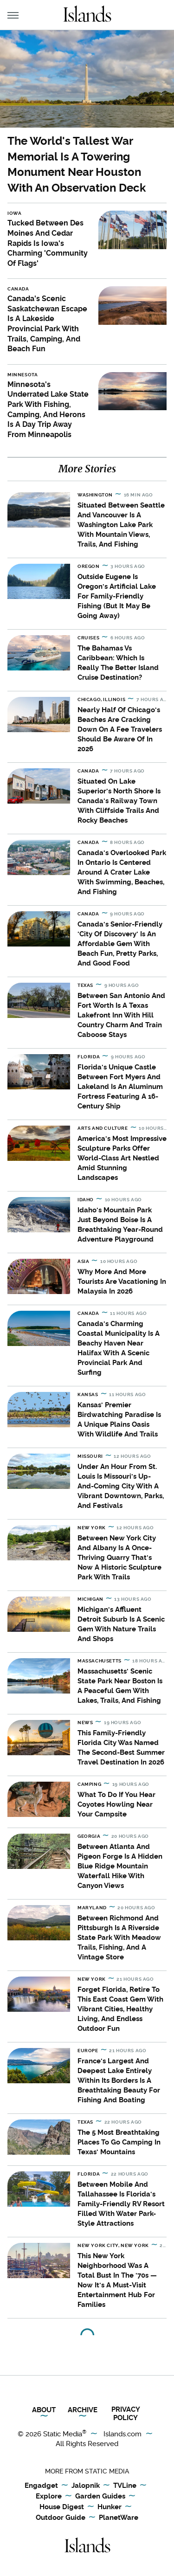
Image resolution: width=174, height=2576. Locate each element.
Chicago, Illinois (101, 699)
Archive (82, 2410)
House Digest (61, 2507)
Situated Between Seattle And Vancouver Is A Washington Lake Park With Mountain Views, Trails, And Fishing (121, 524)
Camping (89, 1784)
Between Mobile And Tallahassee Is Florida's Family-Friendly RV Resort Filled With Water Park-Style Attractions (121, 2204)
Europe (87, 2050)
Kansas (87, 1394)
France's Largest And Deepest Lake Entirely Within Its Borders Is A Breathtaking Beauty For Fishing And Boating (118, 2080)
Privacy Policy (125, 2413)
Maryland (92, 1907)
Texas (85, 985)
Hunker (109, 2507)
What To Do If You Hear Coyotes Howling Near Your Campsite (116, 1804)
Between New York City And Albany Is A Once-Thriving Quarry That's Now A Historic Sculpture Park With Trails (119, 1557)
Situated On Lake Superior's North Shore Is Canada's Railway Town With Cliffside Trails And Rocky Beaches (119, 800)
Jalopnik (85, 2486)
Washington (95, 494)
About (44, 2410)
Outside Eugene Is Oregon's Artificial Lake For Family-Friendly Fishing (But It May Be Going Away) (116, 596)
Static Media (62, 2434)
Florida (88, 1056)
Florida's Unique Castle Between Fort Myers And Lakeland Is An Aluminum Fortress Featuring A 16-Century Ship (120, 1086)
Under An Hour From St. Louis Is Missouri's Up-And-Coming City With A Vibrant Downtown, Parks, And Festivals (120, 1486)
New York (91, 1527)
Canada (18, 288)
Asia (83, 1261)
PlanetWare (118, 2518)
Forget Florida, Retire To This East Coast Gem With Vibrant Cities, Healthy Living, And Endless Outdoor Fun (120, 2009)
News (85, 1722)
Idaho (85, 1199)
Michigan (90, 1599)
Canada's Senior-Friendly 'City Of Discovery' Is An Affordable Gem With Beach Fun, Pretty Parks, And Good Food (119, 943)
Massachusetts (99, 1660)
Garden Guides (100, 2496)
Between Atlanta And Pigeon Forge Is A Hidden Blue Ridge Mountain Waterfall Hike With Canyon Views (119, 1866)
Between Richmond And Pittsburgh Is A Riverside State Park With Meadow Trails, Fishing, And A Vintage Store (119, 1937)
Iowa (14, 213)
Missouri (90, 1456)
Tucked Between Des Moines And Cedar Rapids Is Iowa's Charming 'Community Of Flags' (47, 243)
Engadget (41, 2486)
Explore (49, 2496)
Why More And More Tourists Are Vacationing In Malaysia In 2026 (121, 1281)
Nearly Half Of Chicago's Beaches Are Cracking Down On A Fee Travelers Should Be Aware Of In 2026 (119, 729)
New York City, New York (113, 2245)
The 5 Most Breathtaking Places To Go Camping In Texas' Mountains (119, 2142)
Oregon (88, 566)
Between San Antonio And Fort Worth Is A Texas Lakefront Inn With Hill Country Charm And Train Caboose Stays (121, 1015)
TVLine (124, 2486)
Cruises (88, 637)
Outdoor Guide (60, 2518)
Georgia (88, 1836)
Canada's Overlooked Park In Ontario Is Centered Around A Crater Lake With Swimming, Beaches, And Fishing (121, 872)
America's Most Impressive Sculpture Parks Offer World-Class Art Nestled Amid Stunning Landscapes (122, 1158)
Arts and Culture (102, 1128)
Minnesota (22, 374)
